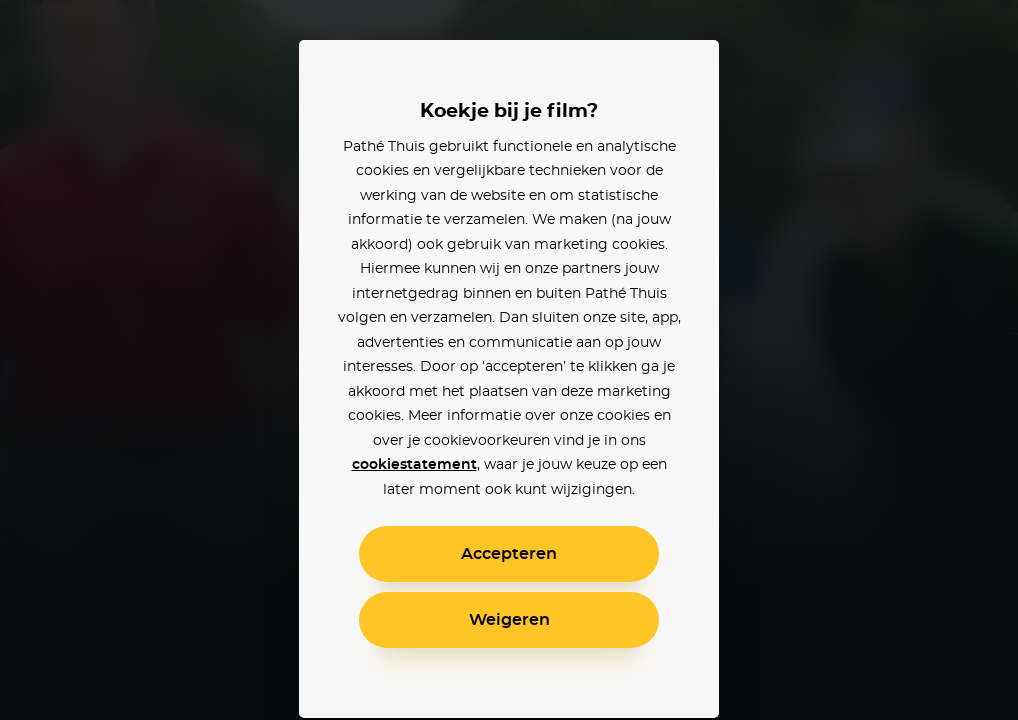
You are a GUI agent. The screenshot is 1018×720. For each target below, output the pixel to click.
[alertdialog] (509, 360)
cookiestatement (414, 465)
